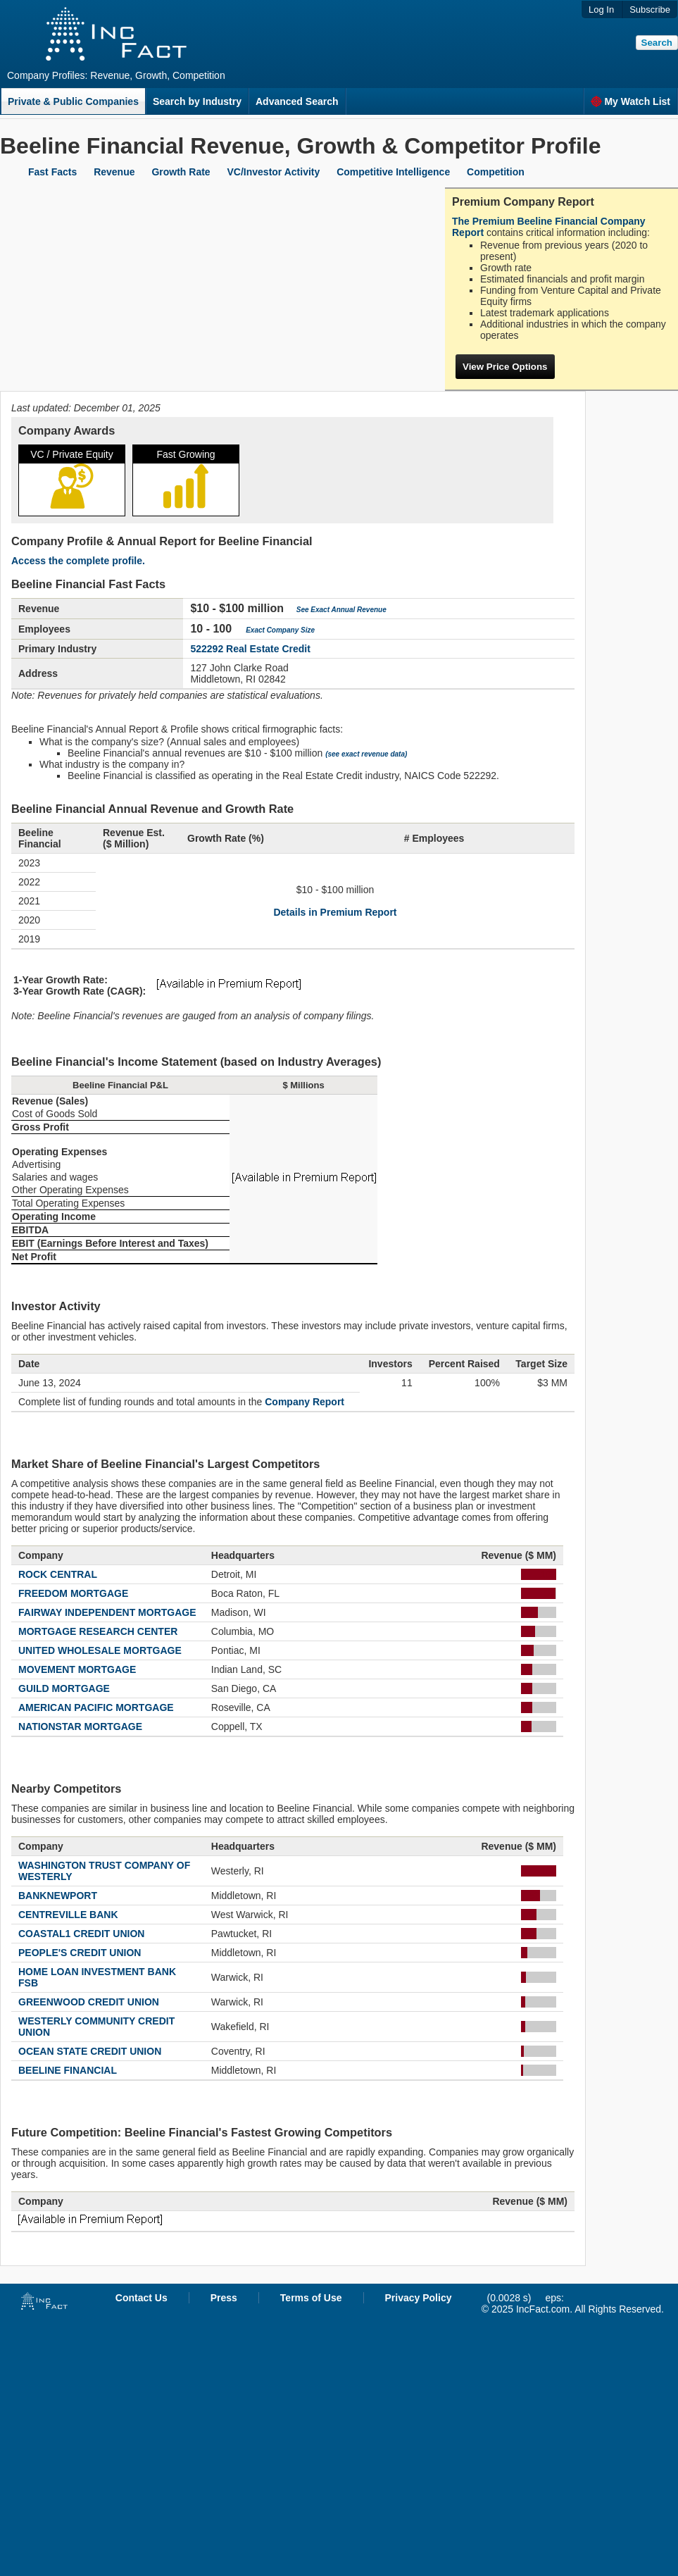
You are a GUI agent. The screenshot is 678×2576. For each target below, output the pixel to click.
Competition (496, 172)
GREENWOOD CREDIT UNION (88, 2002)
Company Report (304, 1401)
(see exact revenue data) (366, 754)
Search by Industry (197, 101)
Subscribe (649, 9)
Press (224, 2297)
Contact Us (141, 2297)
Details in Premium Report (334, 912)
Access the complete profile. (78, 560)
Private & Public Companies (73, 101)
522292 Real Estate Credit (250, 648)
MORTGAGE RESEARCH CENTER (97, 1631)
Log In (601, 9)
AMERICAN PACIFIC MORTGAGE (96, 1707)
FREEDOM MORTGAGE (73, 1593)
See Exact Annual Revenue (341, 610)
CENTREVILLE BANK (68, 1914)
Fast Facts (52, 172)
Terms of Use (311, 2297)
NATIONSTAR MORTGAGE (80, 1726)
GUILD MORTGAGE (64, 1688)
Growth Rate (180, 172)
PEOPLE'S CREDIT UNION (79, 1952)
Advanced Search (297, 101)
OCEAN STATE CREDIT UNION (89, 2051)
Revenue (114, 172)
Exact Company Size (280, 630)
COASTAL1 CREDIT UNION (81, 1933)
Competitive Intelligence (393, 172)
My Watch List (630, 101)
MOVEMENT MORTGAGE (77, 1669)
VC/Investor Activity (273, 172)
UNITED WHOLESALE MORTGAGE (100, 1650)
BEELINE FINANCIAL (67, 2070)
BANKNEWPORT (57, 1895)
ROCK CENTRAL (57, 1574)
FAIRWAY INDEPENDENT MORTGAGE (107, 1612)
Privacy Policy (418, 2297)
